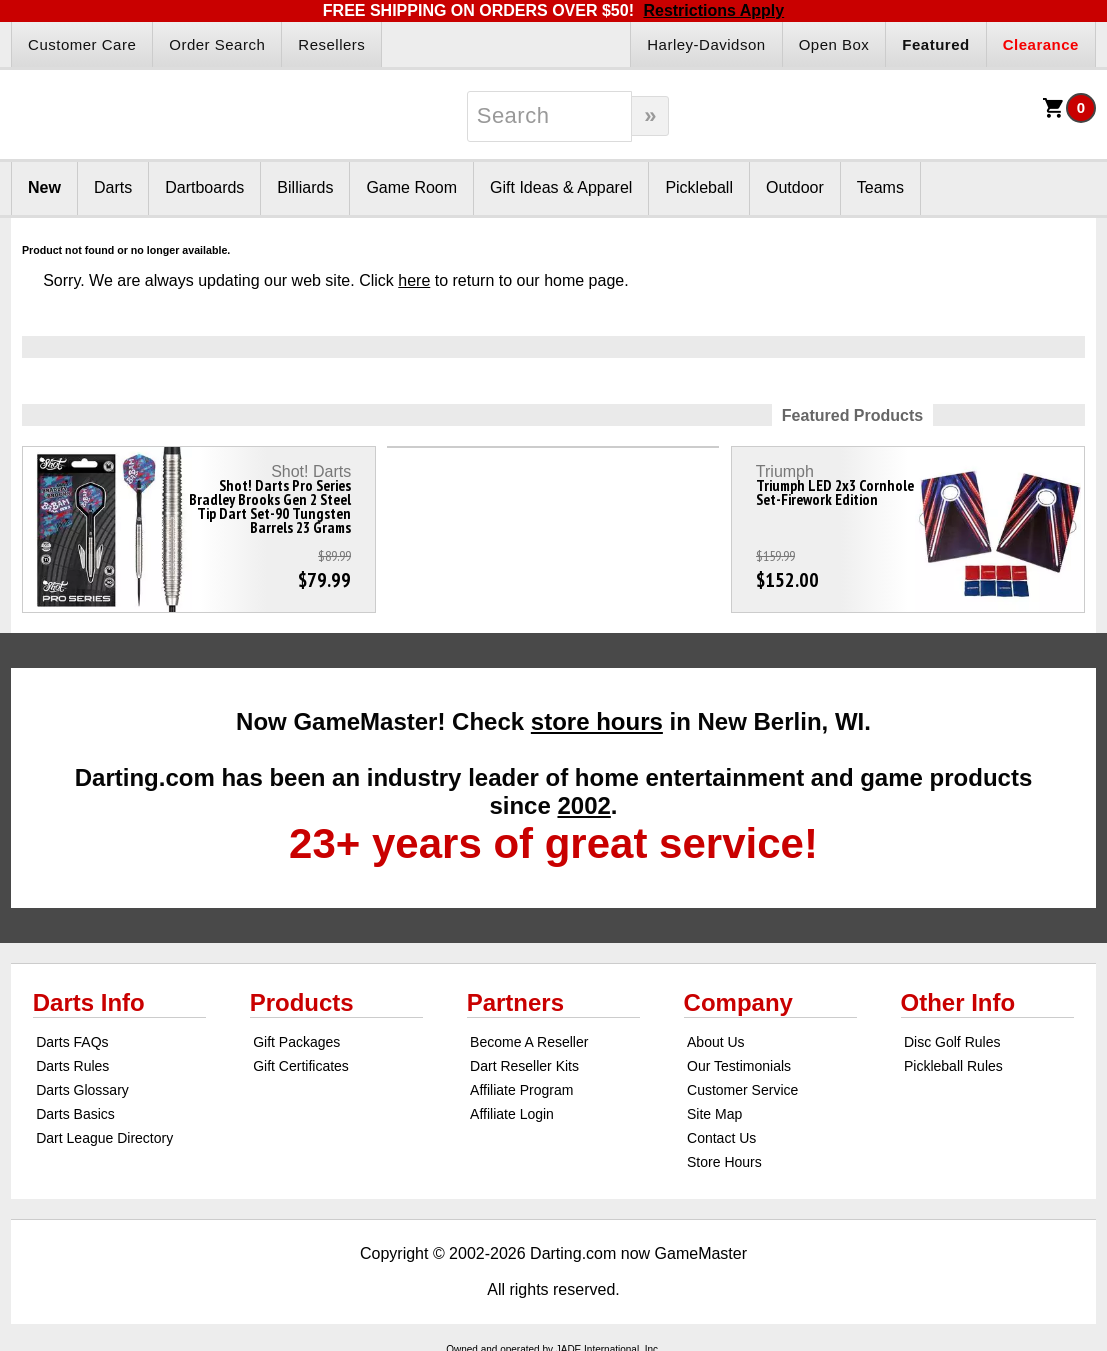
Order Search (217, 44)
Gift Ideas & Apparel (561, 187)
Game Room (411, 187)
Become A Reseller (529, 1042)
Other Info (958, 1002)
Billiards (305, 187)
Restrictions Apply (713, 10)
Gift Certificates (301, 1066)
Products (302, 1002)
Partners (515, 1002)
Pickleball (699, 187)
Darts (113, 187)
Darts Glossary (82, 1090)
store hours (597, 721)
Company (738, 1002)
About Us (716, 1042)
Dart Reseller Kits (524, 1066)
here (414, 280)
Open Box (834, 44)
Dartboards (204, 187)
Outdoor (795, 187)
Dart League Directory (104, 1138)
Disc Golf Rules (952, 1042)
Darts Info (89, 1002)
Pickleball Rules (953, 1066)
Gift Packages (296, 1042)
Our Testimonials (739, 1066)
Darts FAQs (72, 1042)
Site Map (714, 1114)
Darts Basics (75, 1114)
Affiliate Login (512, 1114)
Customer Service (742, 1090)
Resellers (331, 44)
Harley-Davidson (706, 44)
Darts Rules (72, 1066)
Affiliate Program (521, 1090)
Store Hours (724, 1162)
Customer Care (82, 44)
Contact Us (721, 1138)
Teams (880, 187)
